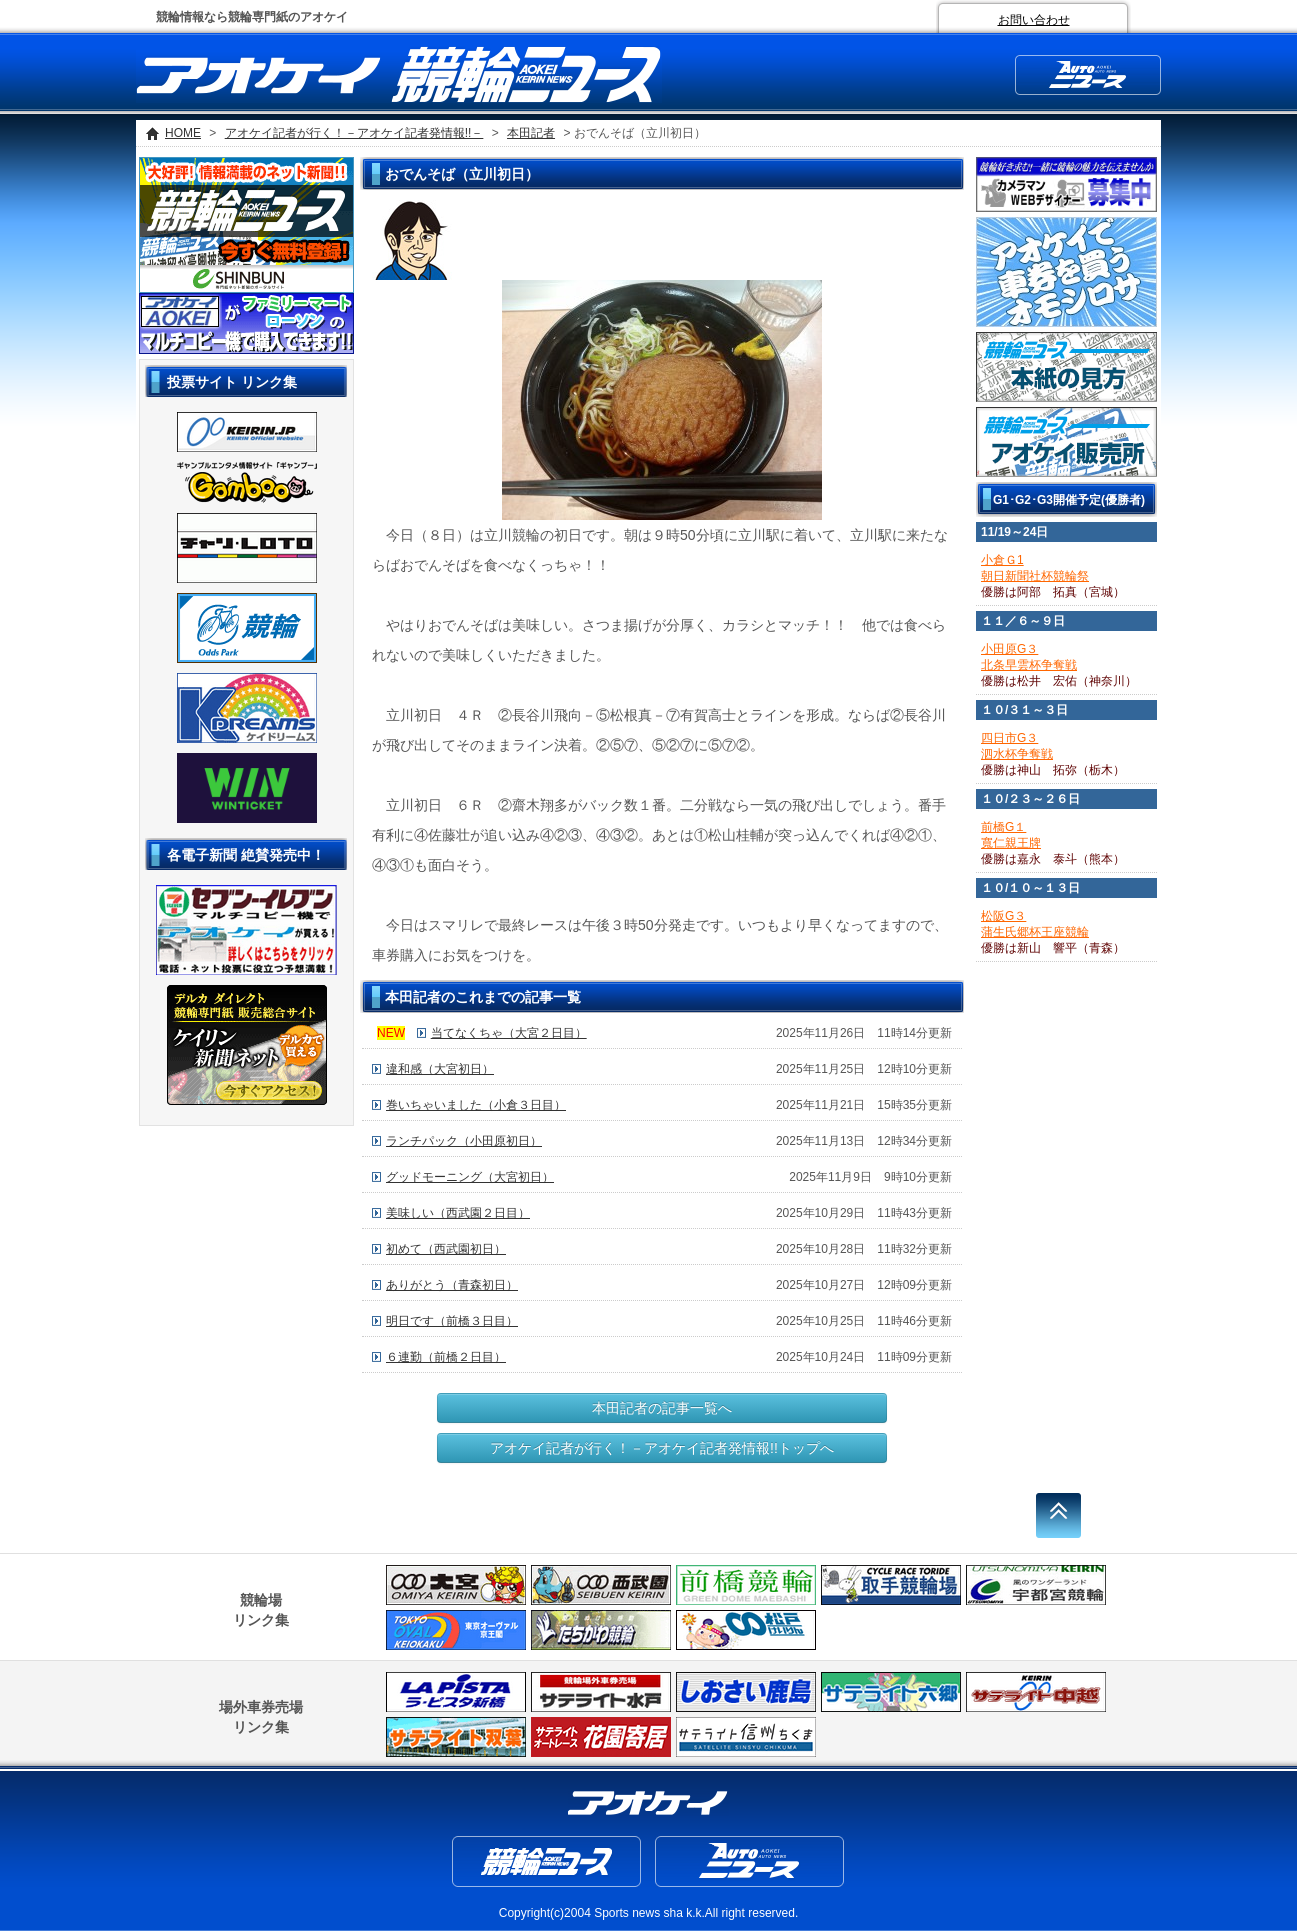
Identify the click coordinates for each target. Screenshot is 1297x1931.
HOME (183, 133)
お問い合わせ (1034, 20)
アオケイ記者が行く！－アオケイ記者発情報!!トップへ (662, 1448)
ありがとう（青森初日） (452, 1285)
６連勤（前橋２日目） (446, 1357)
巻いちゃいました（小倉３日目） (476, 1105)
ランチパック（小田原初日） (464, 1141)
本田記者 (531, 133)
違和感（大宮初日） (440, 1069)
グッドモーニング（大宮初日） (470, 1177)
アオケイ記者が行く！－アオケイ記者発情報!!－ (354, 133)
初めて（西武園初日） (446, 1249)
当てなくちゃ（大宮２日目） (509, 1033)
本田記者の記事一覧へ (662, 1408)
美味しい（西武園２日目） (458, 1213)
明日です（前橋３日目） (452, 1321)
